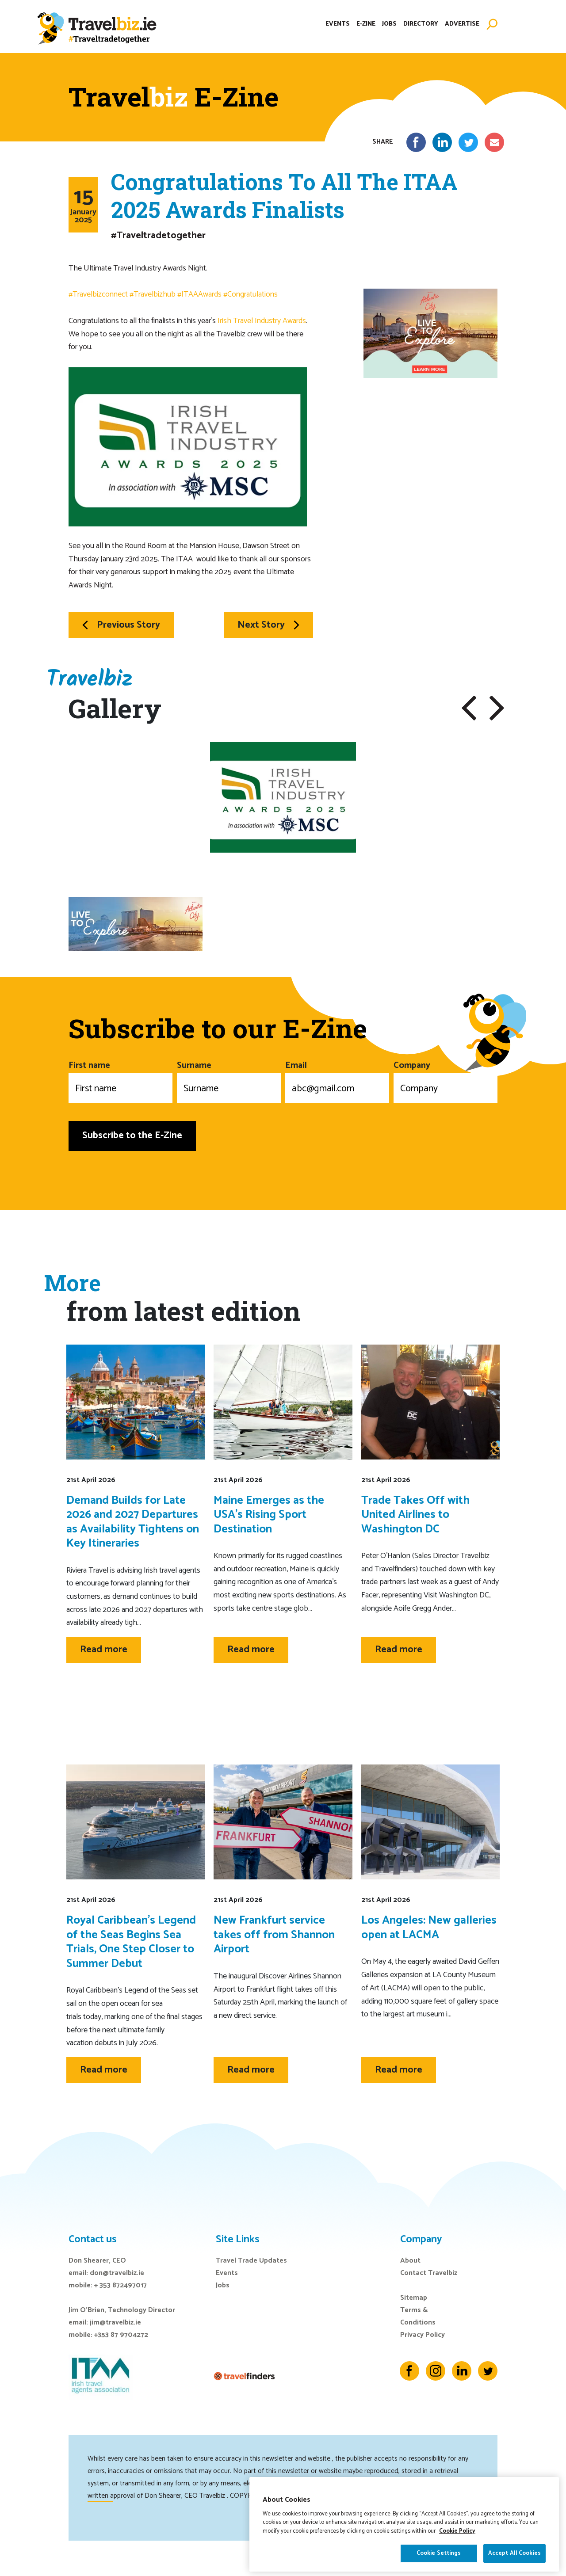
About (410, 2261)
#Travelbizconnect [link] (98, 294)
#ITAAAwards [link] (199, 294)
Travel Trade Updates (251, 2261)
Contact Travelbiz (428, 2273)
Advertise (462, 24)
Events (337, 24)
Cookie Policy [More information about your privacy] (457, 2548)
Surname (229, 1080)
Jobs (389, 24)
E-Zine (365, 24)
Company (445, 1080)
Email (337, 1080)
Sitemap (413, 2298)
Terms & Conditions (418, 2316)
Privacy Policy (422, 2335)
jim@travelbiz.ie (115, 2322)
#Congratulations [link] (250, 294)
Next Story (268, 625)
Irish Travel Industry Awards (262, 321)
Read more (103, 1650)
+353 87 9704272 (121, 2335)
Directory (420, 24)
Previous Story (121, 625)
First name (120, 1080)
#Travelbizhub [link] (153, 294)
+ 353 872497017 (120, 2285)
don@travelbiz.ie (117, 2273)
